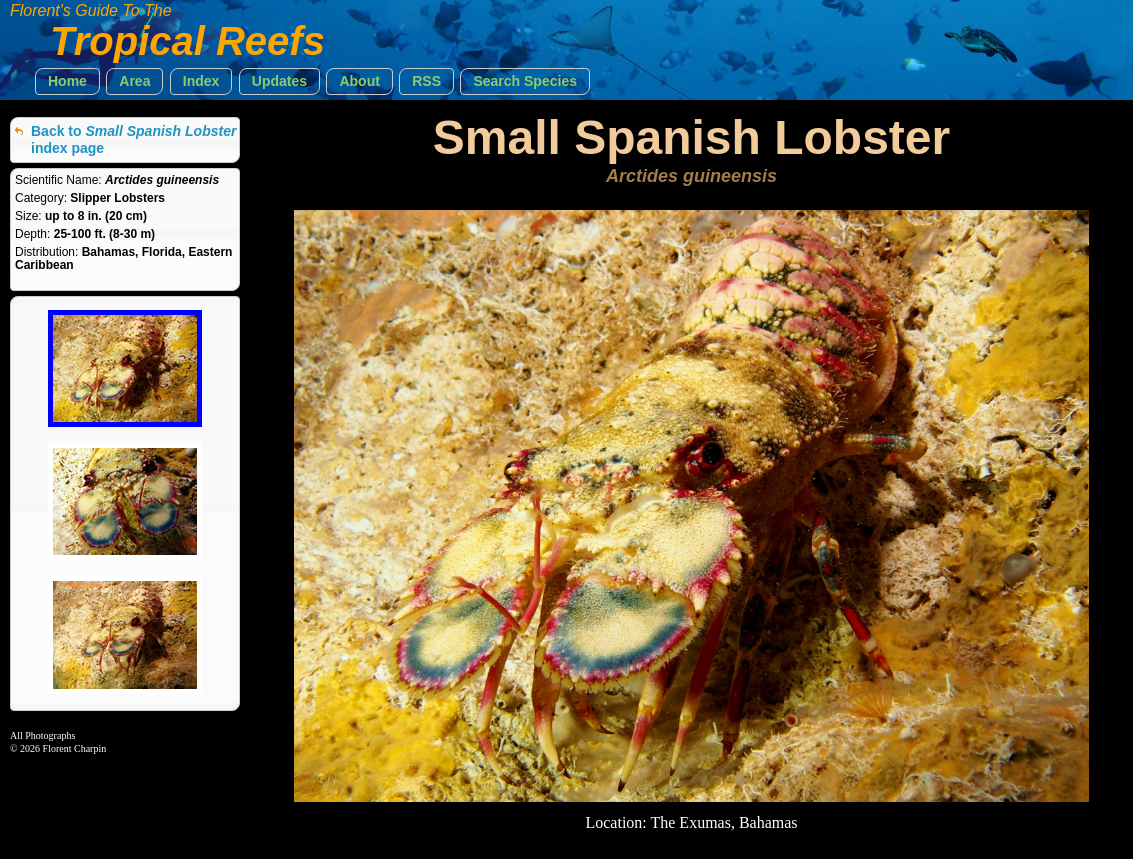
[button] (67, 81)
